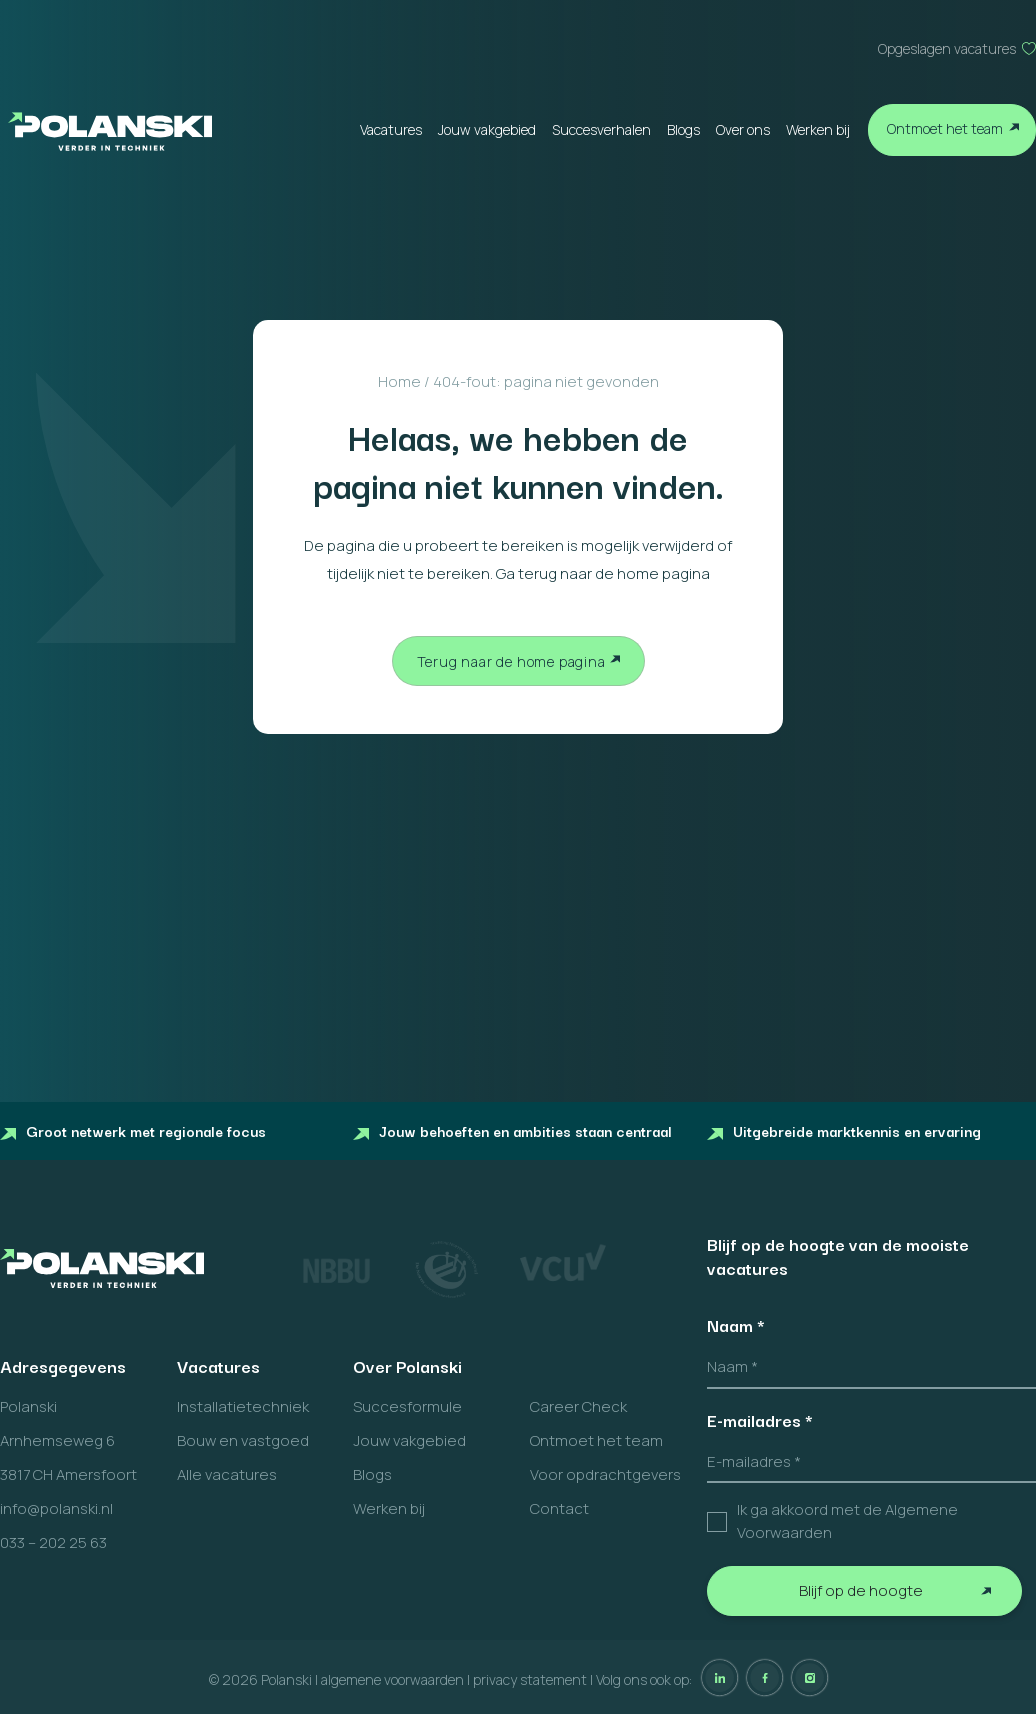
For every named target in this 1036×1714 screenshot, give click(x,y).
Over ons (743, 129)
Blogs (683, 129)
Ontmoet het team (945, 128)
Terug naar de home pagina (511, 661)
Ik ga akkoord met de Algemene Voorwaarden (847, 1521)
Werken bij (818, 129)
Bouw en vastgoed (243, 1440)
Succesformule (407, 1406)
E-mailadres (760, 1420)
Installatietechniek (243, 1406)
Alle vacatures (227, 1474)
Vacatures (391, 129)
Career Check (578, 1406)
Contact (559, 1508)
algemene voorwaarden (392, 1679)
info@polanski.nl (56, 1508)
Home (399, 381)
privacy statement (530, 1679)
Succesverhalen (601, 129)
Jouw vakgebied (487, 129)
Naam (736, 1325)
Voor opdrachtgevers (605, 1474)
